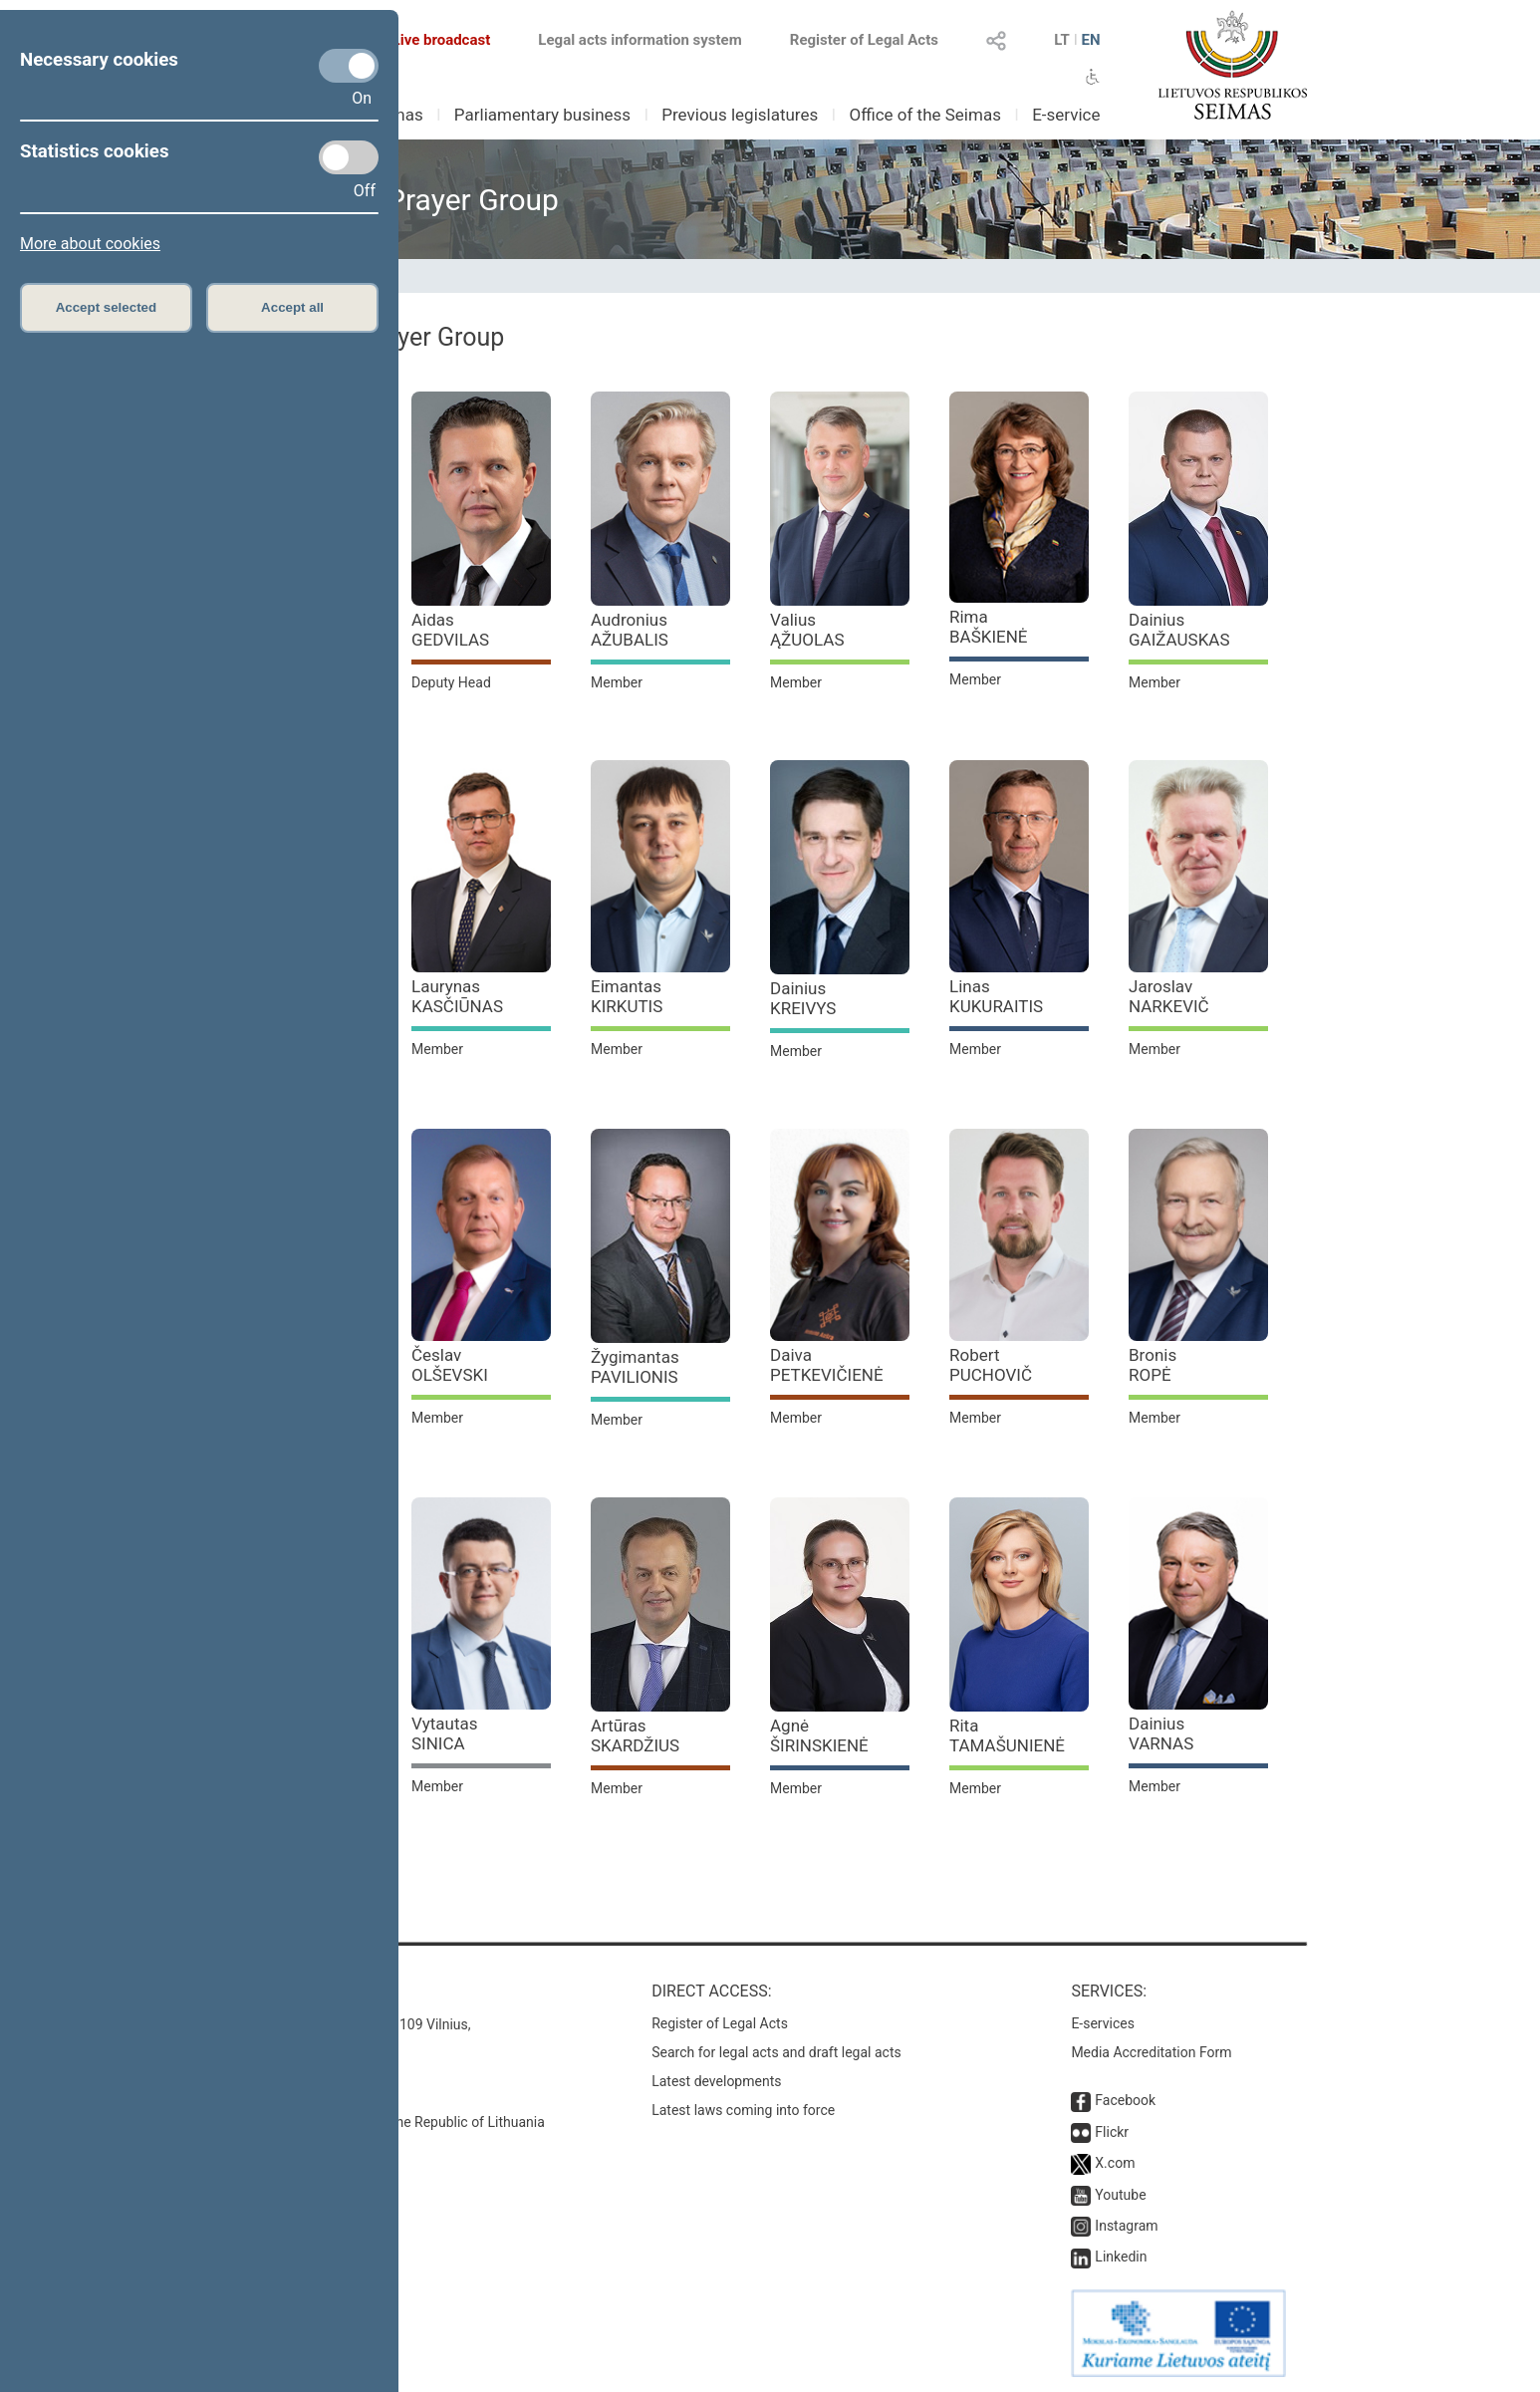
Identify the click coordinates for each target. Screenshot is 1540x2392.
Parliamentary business (542, 115)
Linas (996, 996)
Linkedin (1121, 2256)
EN (1090, 40)
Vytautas (444, 1733)
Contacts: (274, 1991)
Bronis (1152, 1365)
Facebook (1125, 2100)
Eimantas (626, 996)
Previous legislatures (739, 115)
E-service (1066, 115)
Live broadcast (429, 40)
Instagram (1126, 2226)
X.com (1115, 2163)
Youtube (1120, 2195)
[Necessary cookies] (349, 66)
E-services (1103, 2023)
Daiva (827, 1365)
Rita (1007, 1735)
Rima (988, 627)
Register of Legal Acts (864, 40)
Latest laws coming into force (743, 2110)
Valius (807, 630)
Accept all (292, 307)
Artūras (635, 1735)
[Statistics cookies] (349, 157)
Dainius (1179, 630)
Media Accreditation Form (1151, 2052)
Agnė (819, 1735)
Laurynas (457, 996)
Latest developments (716, 2081)
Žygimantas (635, 1367)
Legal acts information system (639, 40)
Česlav (449, 1365)
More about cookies (90, 243)
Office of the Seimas (925, 115)
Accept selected (106, 307)
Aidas (450, 630)
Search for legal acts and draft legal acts (776, 2052)
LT (1062, 40)
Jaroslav (1169, 996)
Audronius (629, 630)
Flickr (1112, 2132)
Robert (990, 1365)
